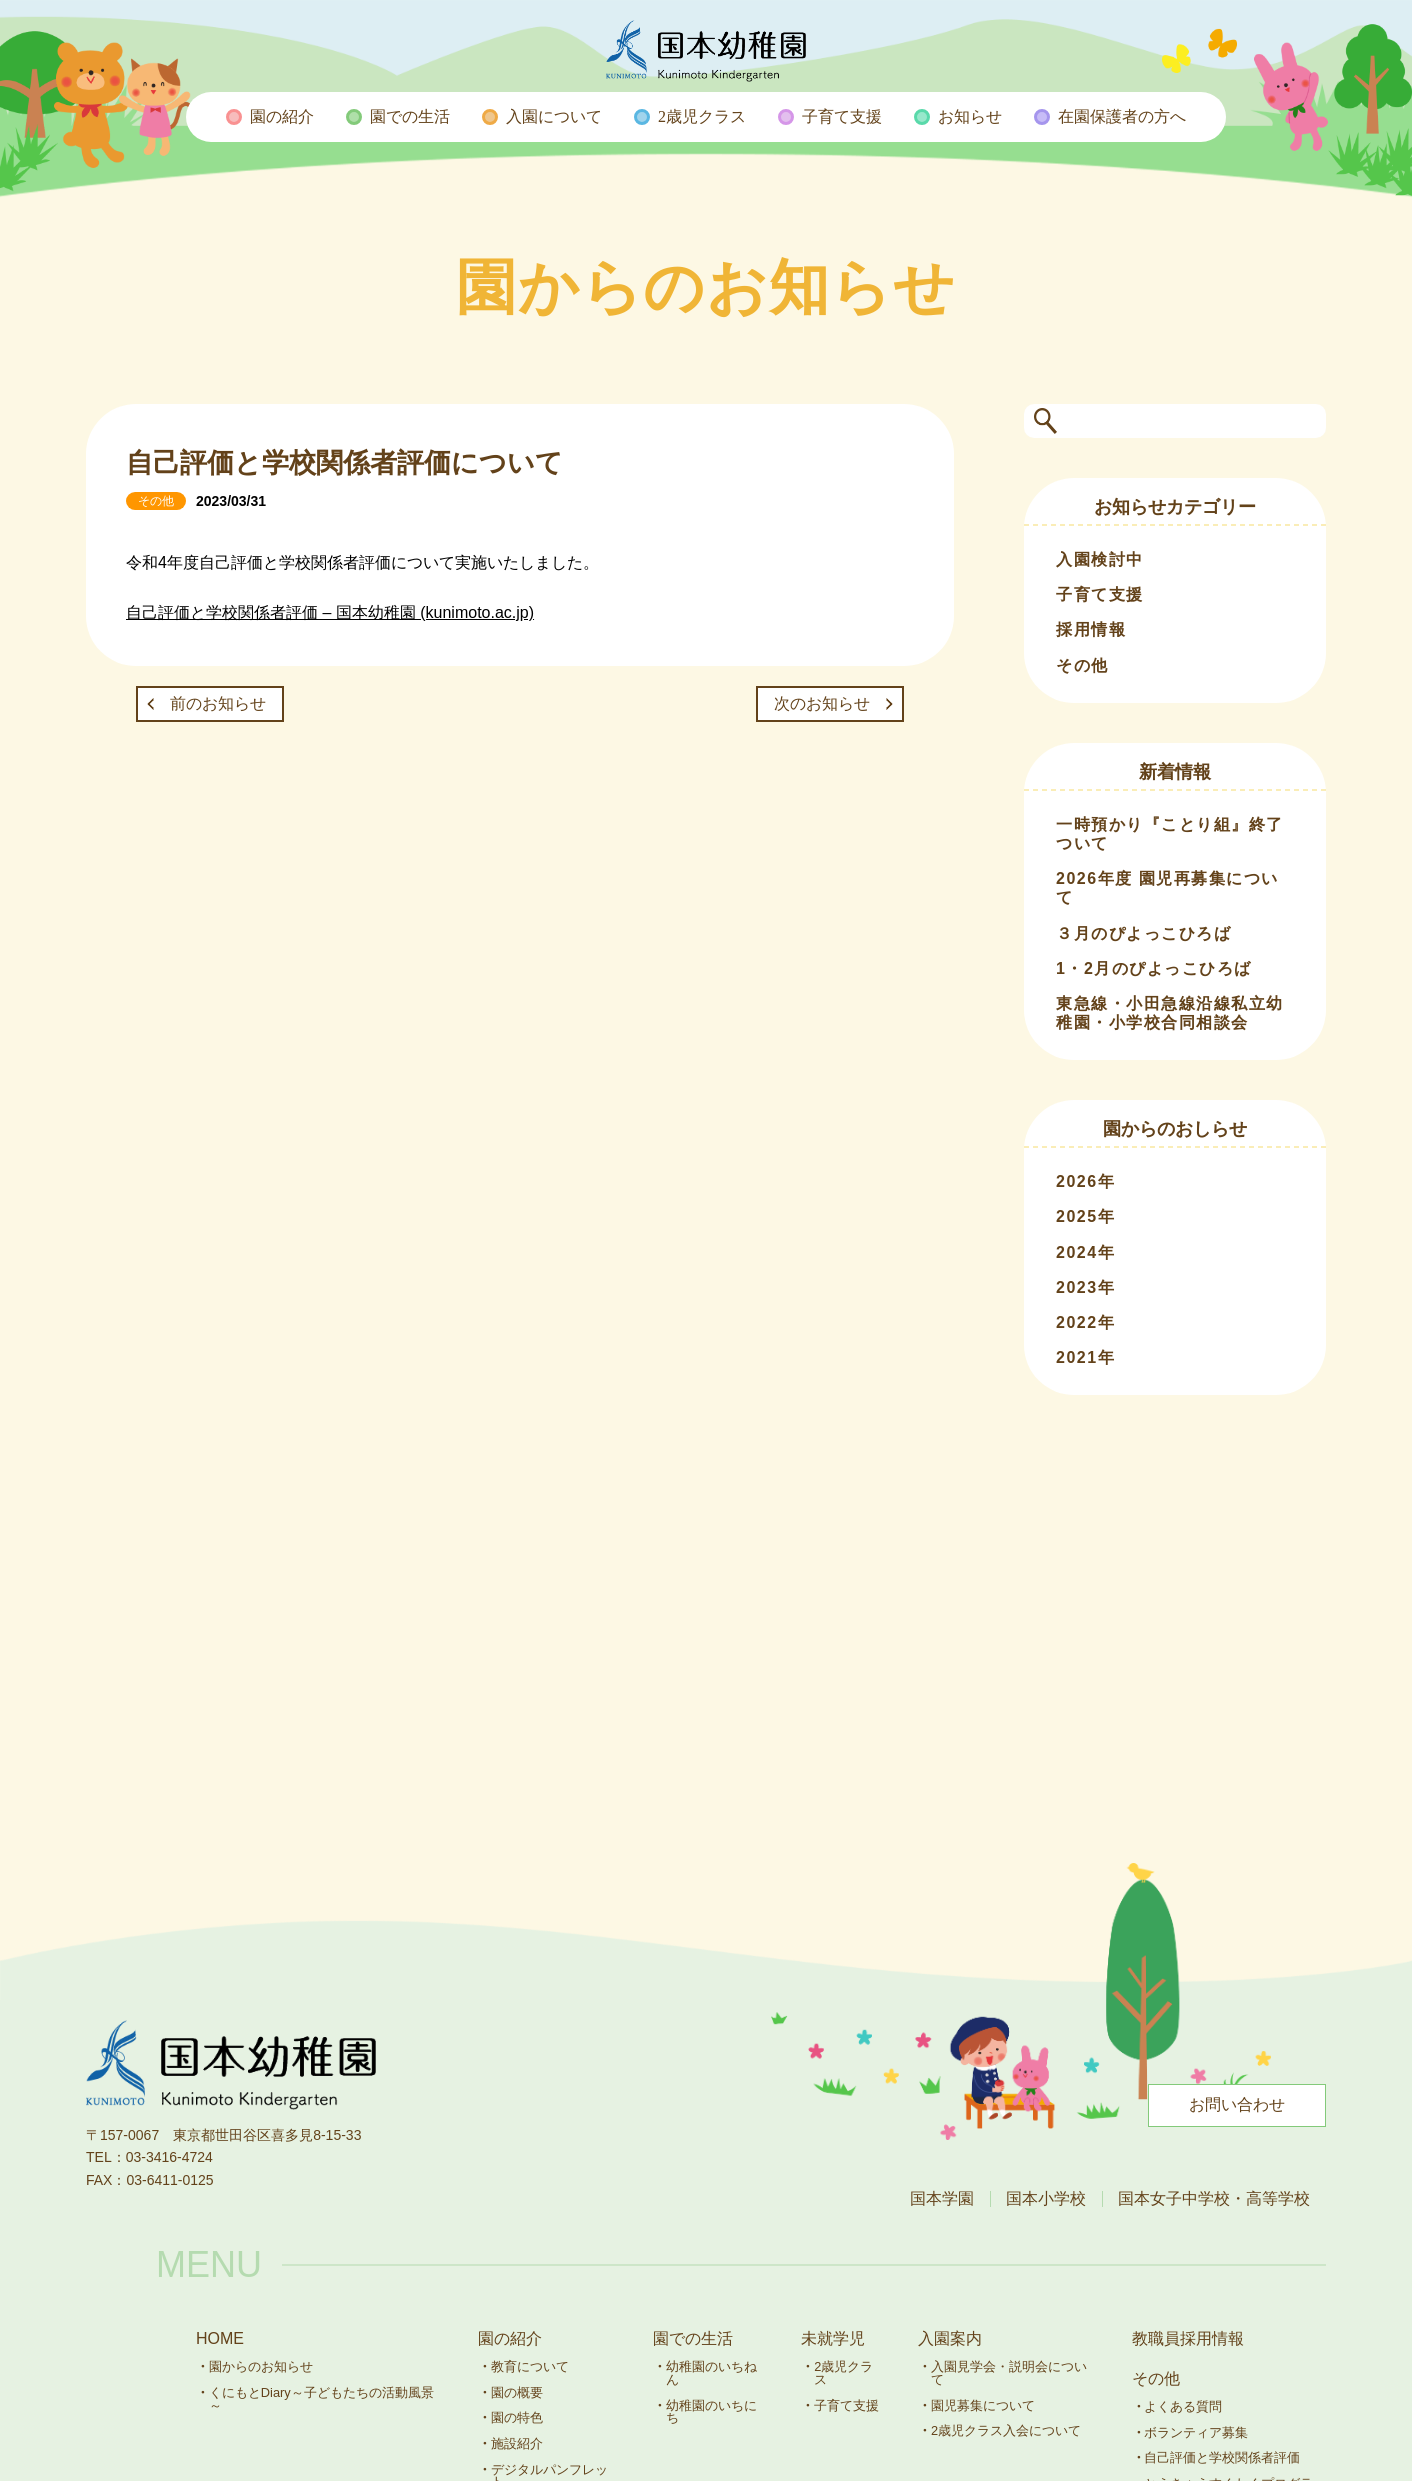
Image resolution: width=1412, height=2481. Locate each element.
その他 (1082, 665)
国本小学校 (1046, 2198)
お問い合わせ (1237, 2104)
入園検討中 (1100, 559)
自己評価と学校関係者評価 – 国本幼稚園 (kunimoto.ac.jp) (330, 612)
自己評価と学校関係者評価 (1222, 2457)
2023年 (1085, 1287)
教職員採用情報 (1188, 2339)
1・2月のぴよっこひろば (1154, 968)
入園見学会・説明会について (1009, 2373)
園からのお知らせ (261, 2366)
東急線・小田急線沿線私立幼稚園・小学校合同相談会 (1170, 1013)
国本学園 (942, 2198)
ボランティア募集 (1196, 2432)
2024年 (1085, 1252)
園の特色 (517, 2417)
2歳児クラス (843, 2373)
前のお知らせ (218, 703)
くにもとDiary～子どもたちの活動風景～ (321, 2399)
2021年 (1085, 1357)
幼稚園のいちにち (711, 2412)
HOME (220, 2338)
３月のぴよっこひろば (1143, 933)
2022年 (1085, 1322)
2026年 (1085, 1181)
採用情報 (1091, 629)
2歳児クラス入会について (1006, 2430)
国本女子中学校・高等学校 (1214, 2198)
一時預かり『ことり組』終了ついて (1170, 834)
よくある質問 (1183, 2406)
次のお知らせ (822, 703)
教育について (530, 2366)
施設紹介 (517, 2443)
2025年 (1085, 1216)
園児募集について (983, 2405)
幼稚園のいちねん (711, 2373)
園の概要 (517, 2392)
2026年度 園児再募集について (1167, 888)
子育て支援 (1100, 594)
